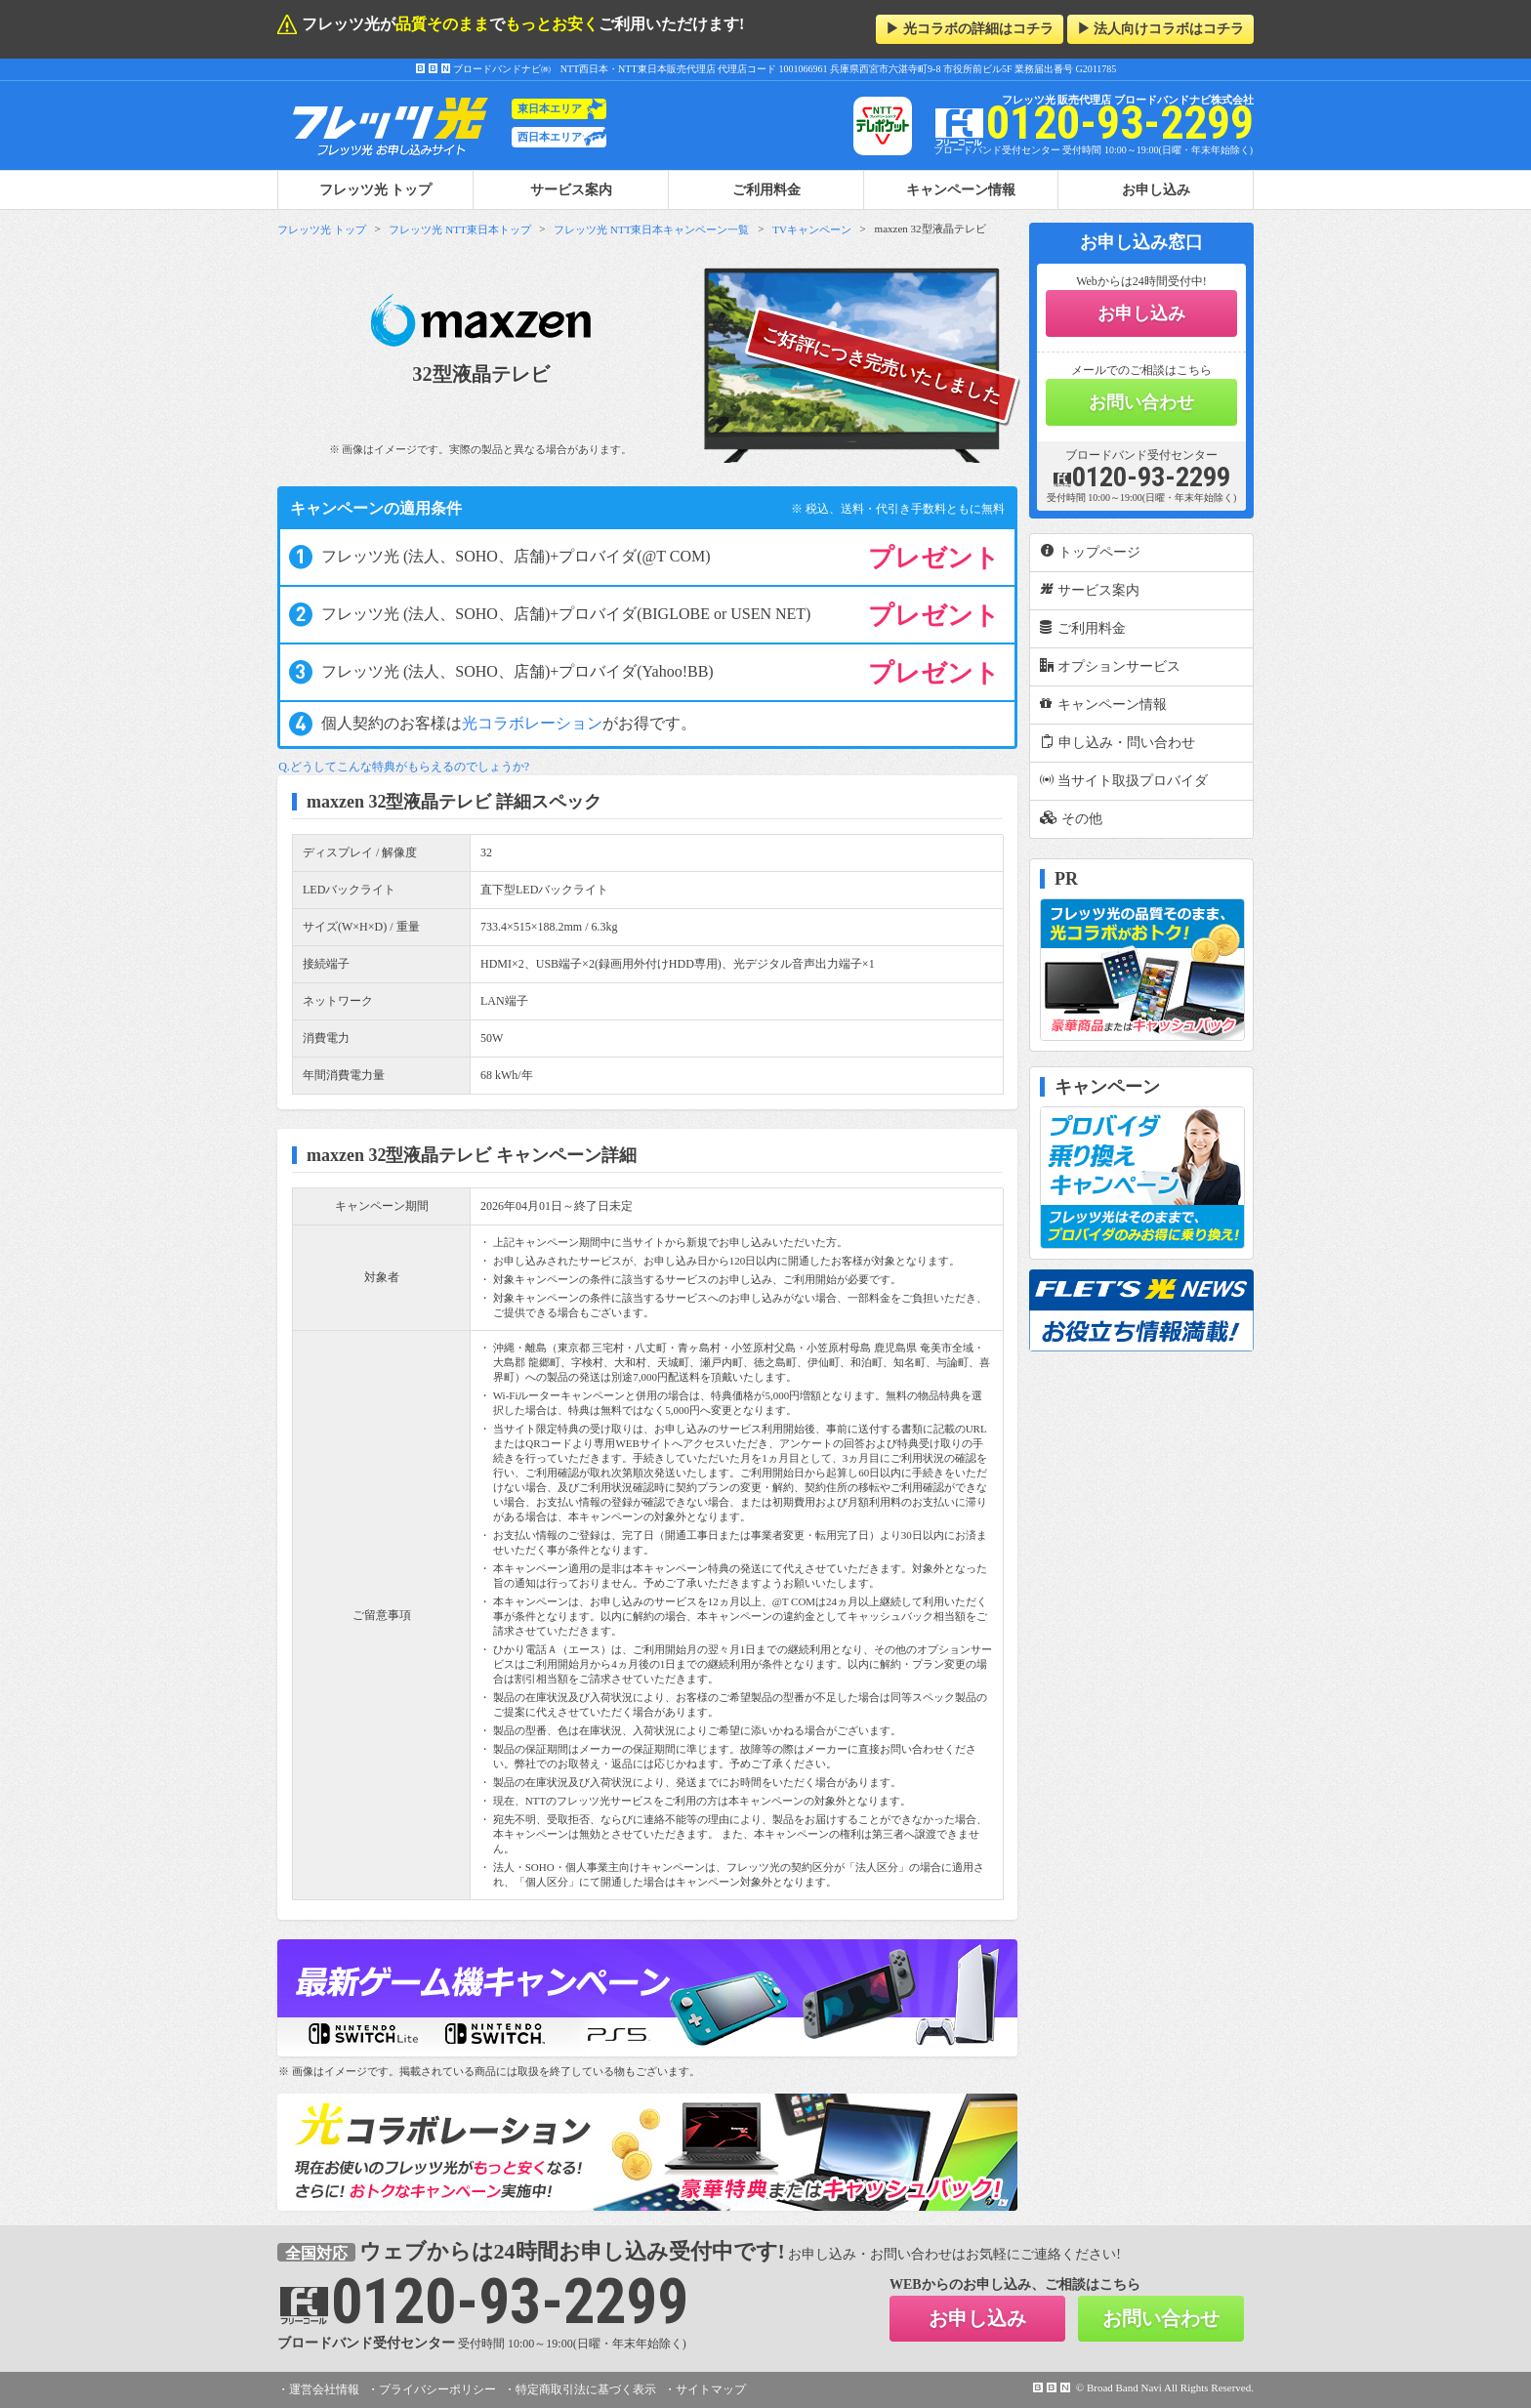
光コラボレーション (532, 723)
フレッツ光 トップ (321, 229)
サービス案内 (571, 189)
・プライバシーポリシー (431, 2389)
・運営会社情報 (318, 2389)
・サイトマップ (705, 2389)
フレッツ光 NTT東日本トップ (459, 229)
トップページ (1090, 552)
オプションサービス (1110, 666)
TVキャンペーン (811, 229)
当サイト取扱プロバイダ (1124, 780)
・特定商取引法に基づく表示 (580, 2389)
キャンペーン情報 (960, 189)
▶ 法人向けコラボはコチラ (1161, 28)
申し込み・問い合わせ (1117, 742)
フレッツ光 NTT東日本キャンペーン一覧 (651, 229)
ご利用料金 (766, 189)
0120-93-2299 (1141, 477)
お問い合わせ (1141, 402)
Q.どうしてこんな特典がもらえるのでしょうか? (403, 766)
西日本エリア (549, 137)
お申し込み (1156, 189)
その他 (1071, 818)
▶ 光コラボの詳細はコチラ (970, 28)
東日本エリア (549, 108)
